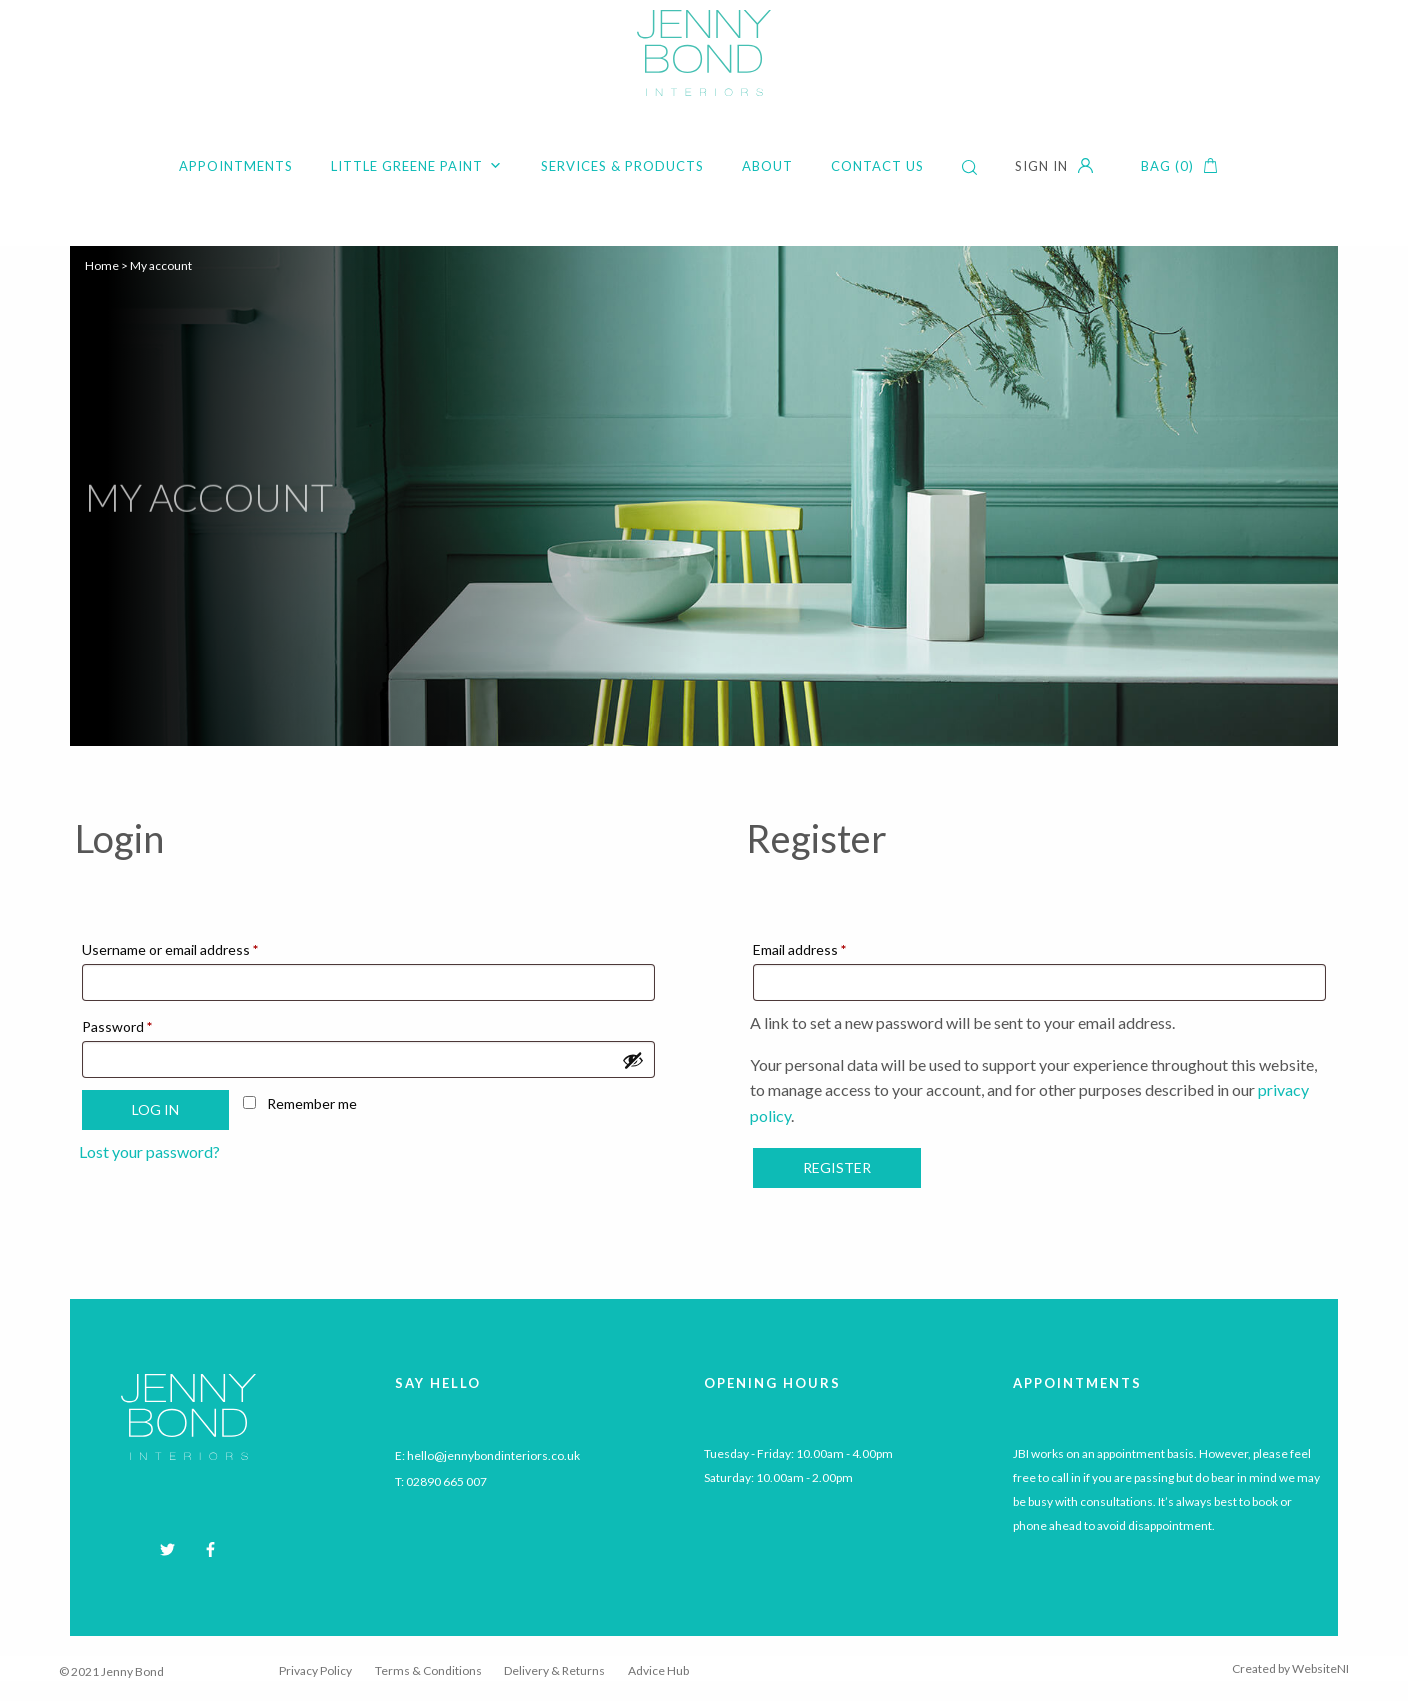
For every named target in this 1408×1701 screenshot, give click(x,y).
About (767, 166)
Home (102, 265)
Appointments (236, 166)
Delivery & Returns (554, 1670)
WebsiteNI (1320, 1668)
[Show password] (633, 1060)
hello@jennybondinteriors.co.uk (493, 1455)
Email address (827, 947)
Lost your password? (149, 1151)
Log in (155, 1109)
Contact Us (877, 166)
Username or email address (198, 947)
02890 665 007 (446, 1481)
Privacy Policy (315, 1670)
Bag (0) (1167, 166)
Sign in (1041, 166)
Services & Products (622, 166)
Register (837, 1167)
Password (145, 1024)
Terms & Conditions (428, 1670)
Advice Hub (658, 1670)
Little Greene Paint (417, 166)
